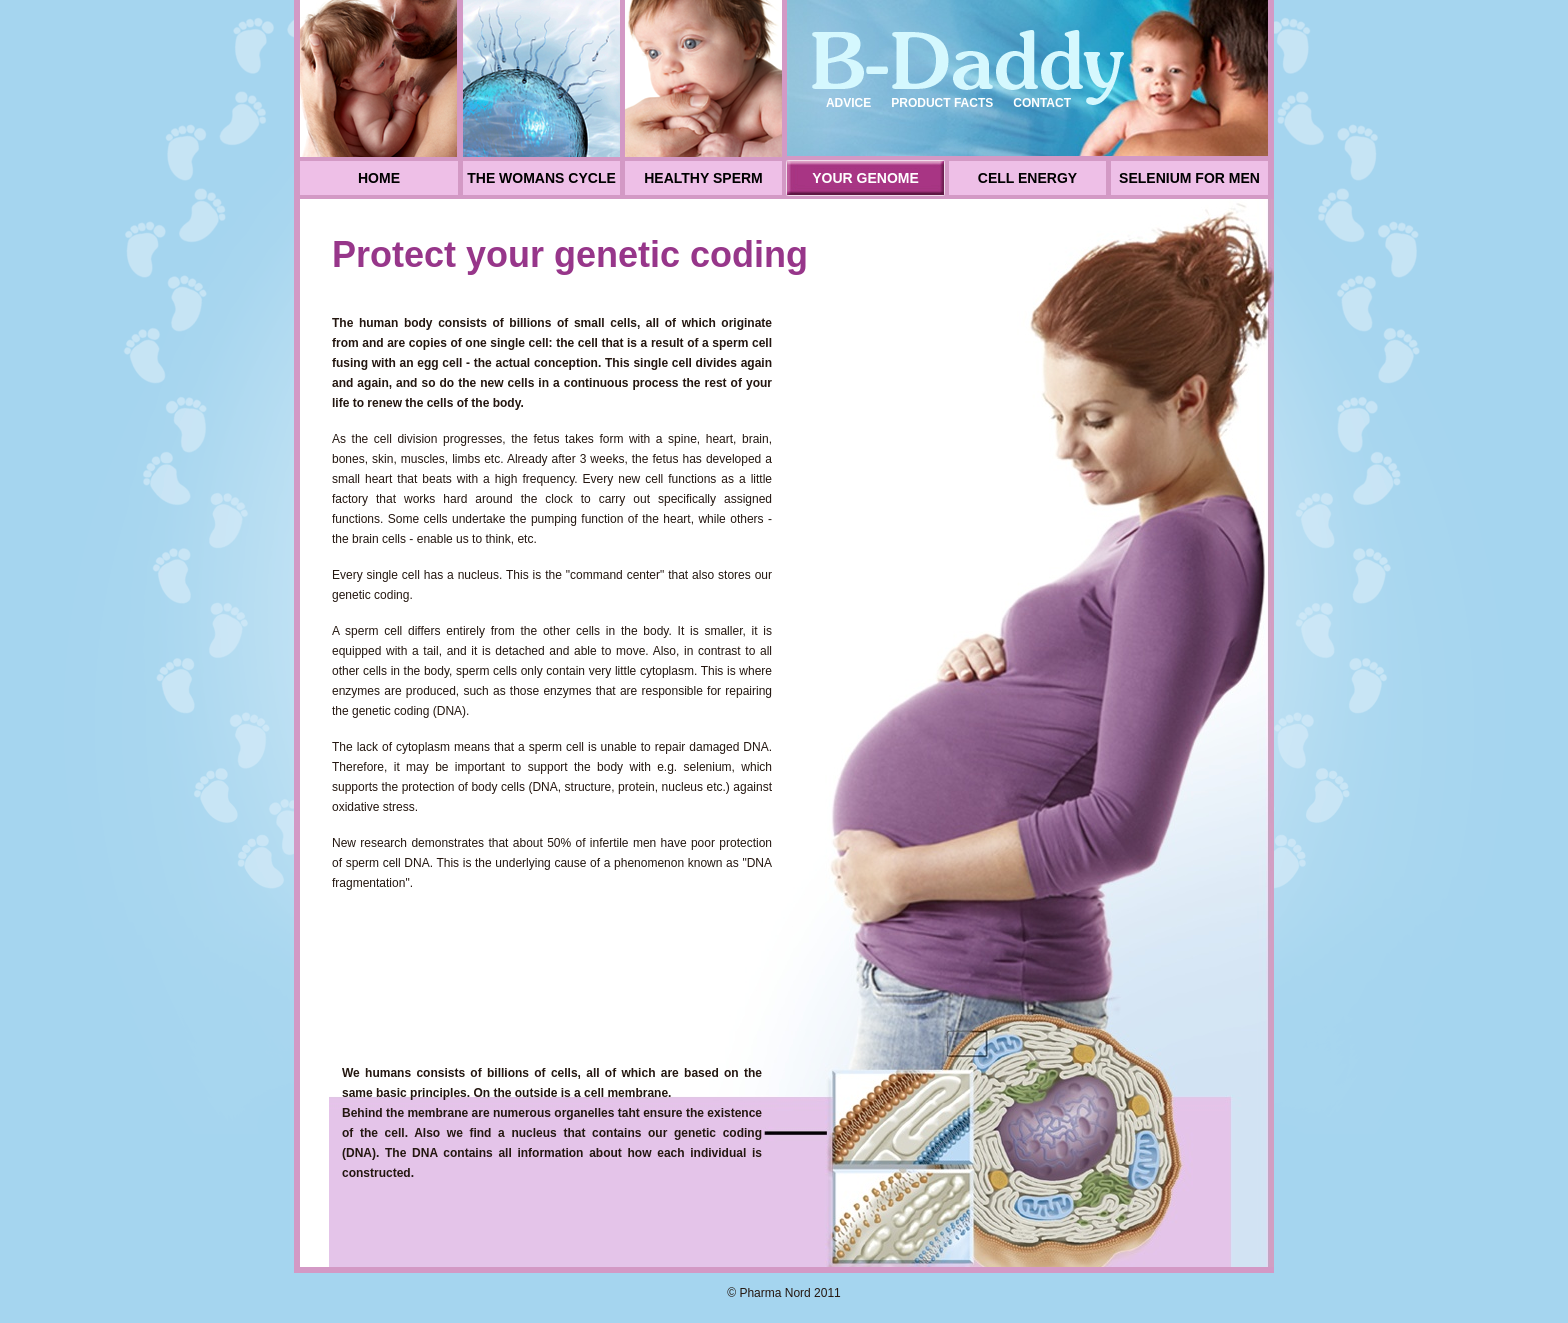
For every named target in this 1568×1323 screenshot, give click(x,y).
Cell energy (1027, 178)
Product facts (942, 103)
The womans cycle (541, 178)
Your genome (865, 178)
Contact (1042, 103)
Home (379, 178)
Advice (848, 103)
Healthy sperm (703, 178)
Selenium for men (1189, 178)
